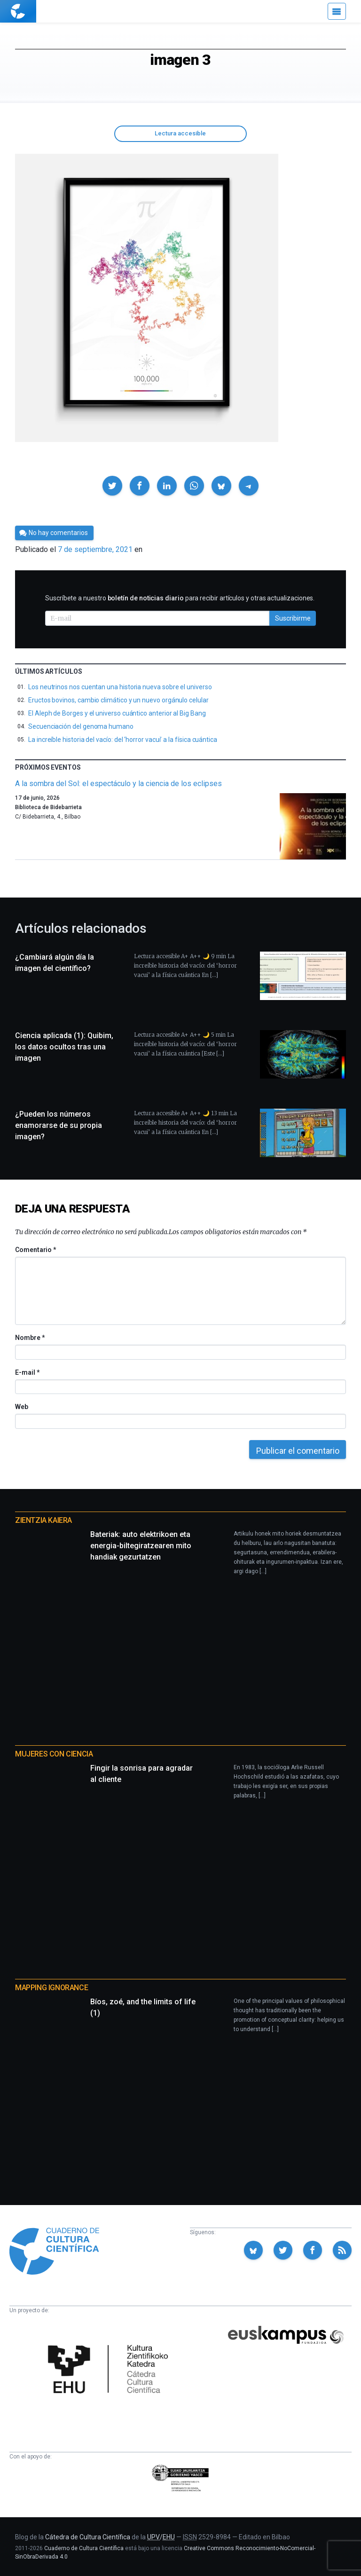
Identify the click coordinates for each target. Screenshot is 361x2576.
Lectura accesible (180, 133)
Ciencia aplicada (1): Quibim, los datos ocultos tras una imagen (64, 1047)
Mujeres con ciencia (54, 1753)
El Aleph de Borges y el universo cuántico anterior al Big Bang (117, 713)
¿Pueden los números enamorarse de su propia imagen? (58, 1125)
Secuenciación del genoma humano (80, 726)
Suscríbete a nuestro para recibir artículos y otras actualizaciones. (179, 598)
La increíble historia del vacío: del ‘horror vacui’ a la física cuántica (122, 739)
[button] (112, 486)
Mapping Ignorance (51, 1987)
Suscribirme (293, 618)
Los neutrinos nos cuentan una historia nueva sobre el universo (120, 687)
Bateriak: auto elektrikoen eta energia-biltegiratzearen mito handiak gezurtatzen (140, 1545)
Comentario (35, 1249)
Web (21, 1406)
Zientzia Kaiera (43, 1520)
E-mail (27, 1372)
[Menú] (337, 11)
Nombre (29, 1337)
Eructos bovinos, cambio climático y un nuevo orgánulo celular (118, 700)
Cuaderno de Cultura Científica (84, 2548)
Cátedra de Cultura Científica (87, 2537)
